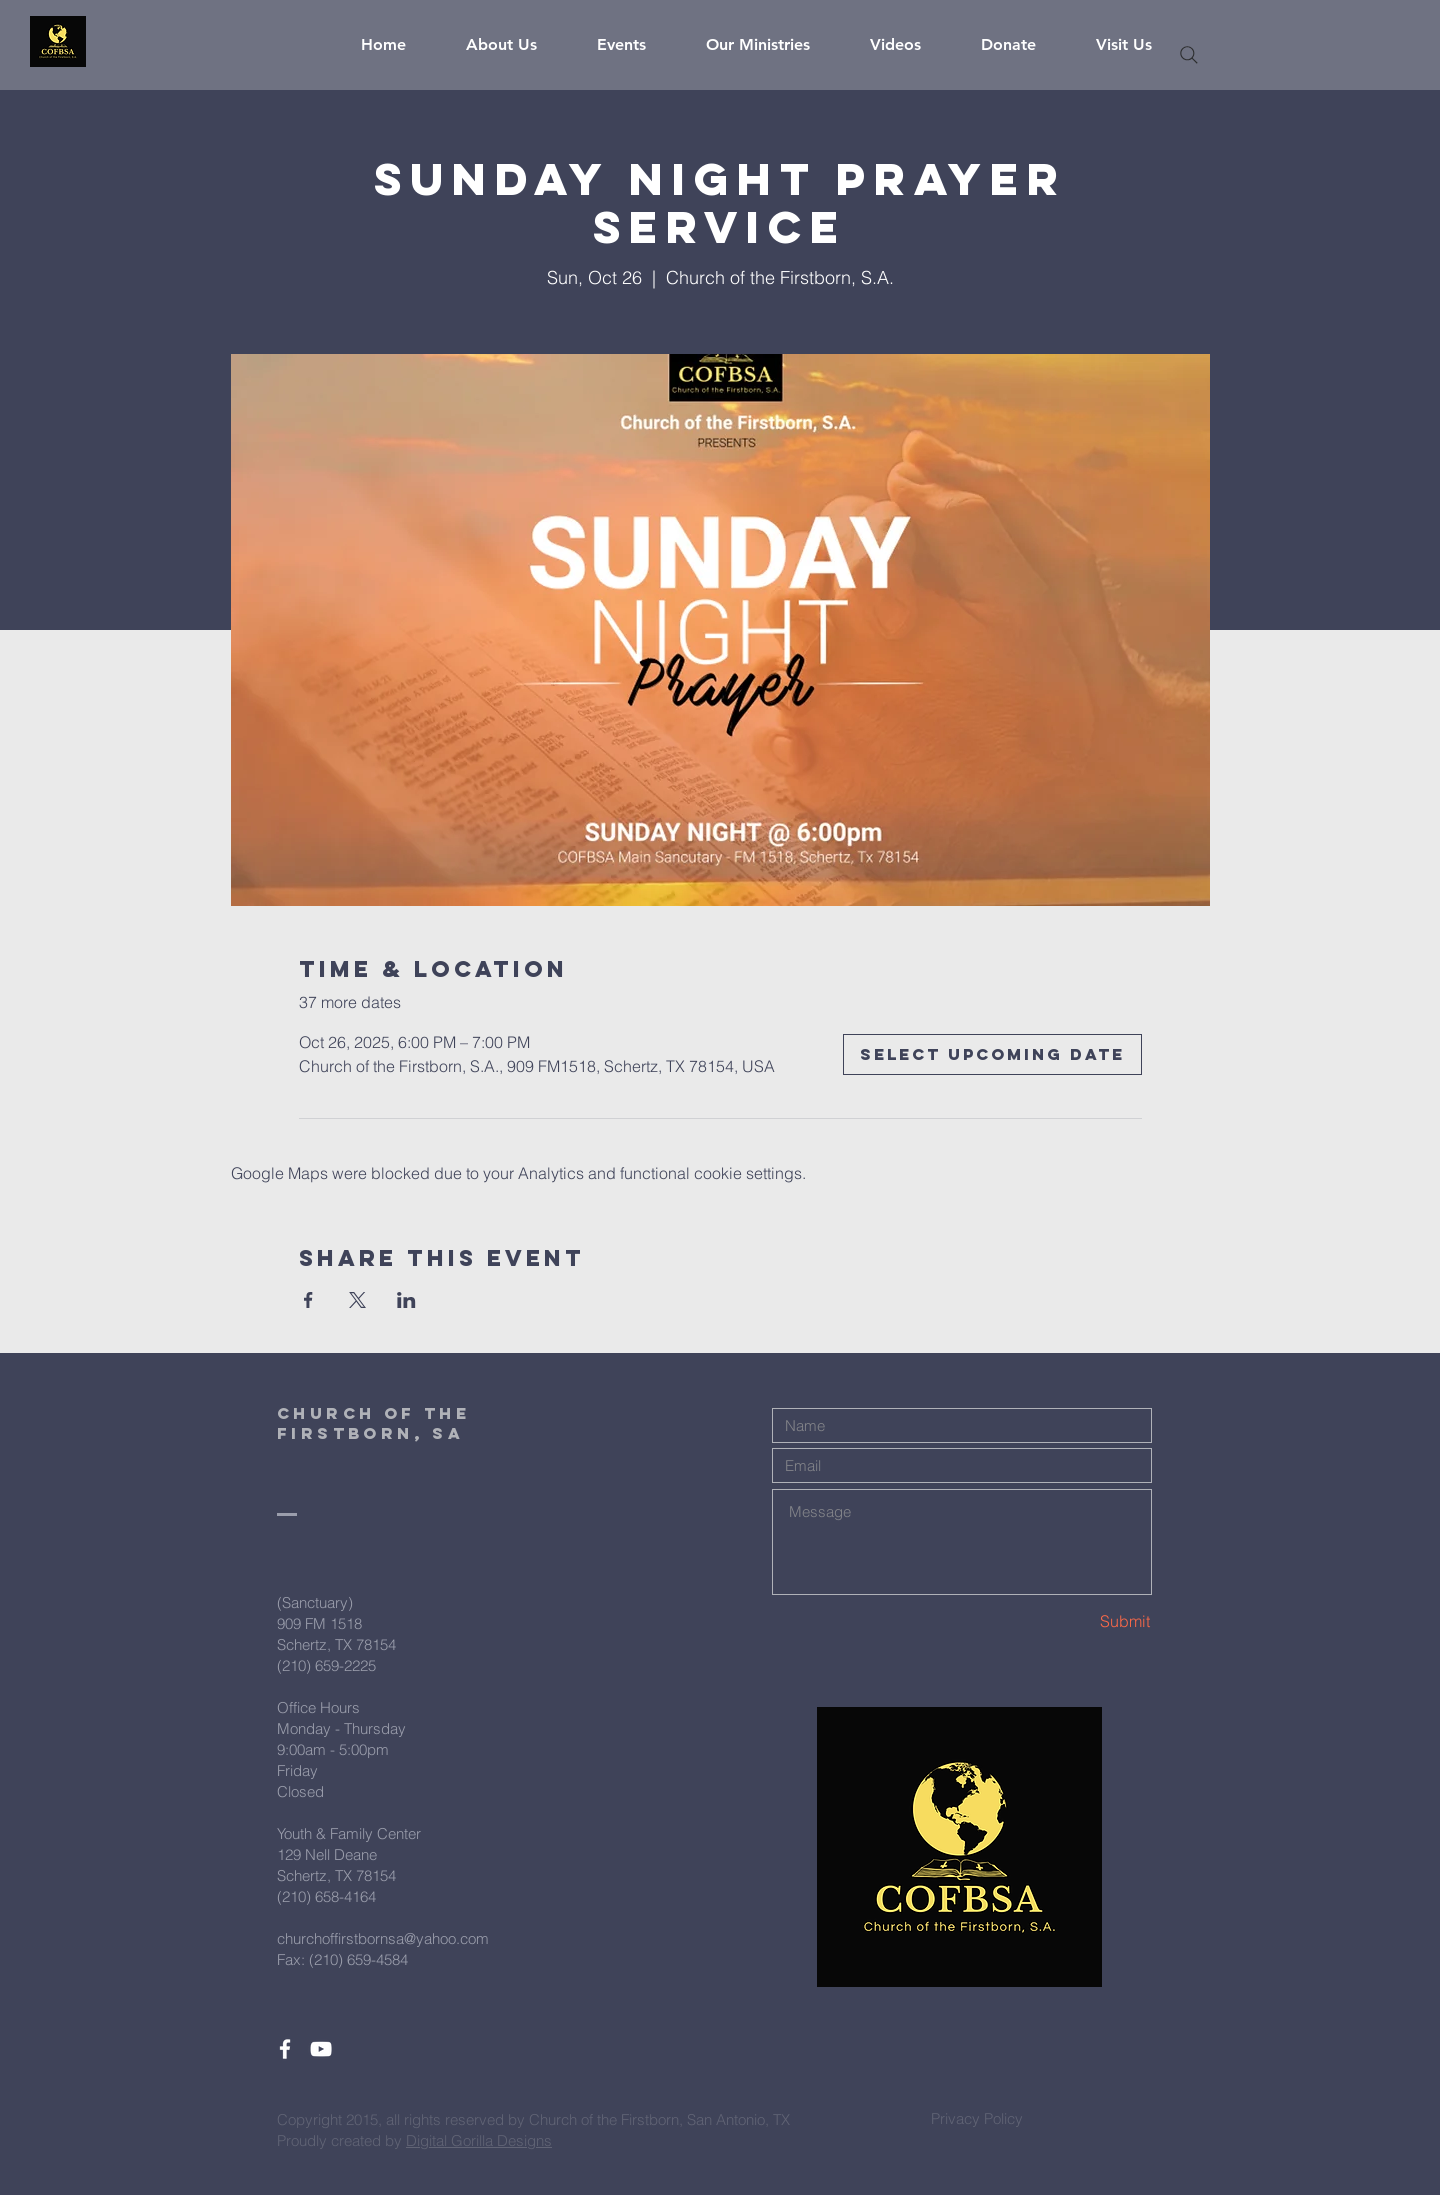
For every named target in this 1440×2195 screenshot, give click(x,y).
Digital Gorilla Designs (479, 2140)
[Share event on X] (357, 1300)
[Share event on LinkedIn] (406, 1300)
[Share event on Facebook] (308, 1300)
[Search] (1189, 55)
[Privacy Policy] (977, 2118)
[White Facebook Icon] (285, 2049)
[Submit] (1080, 1621)
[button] (516, 45)
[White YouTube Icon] (321, 2049)
